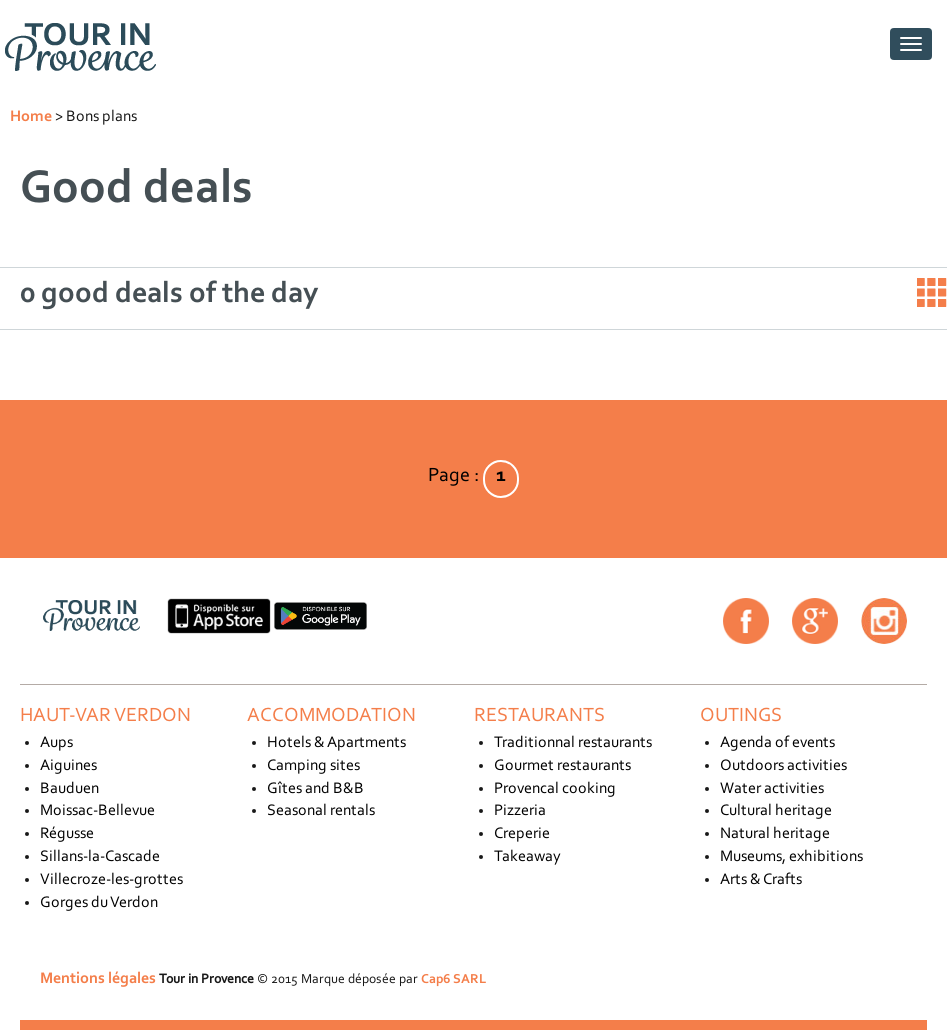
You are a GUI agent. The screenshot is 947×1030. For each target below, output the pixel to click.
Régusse (67, 834)
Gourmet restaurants (562, 766)
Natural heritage (775, 834)
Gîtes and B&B (315, 789)
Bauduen (69, 789)
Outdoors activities (783, 766)
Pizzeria (520, 811)
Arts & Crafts (761, 880)
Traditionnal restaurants (573, 743)
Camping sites (313, 766)
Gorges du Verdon (99, 903)
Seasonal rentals (321, 811)
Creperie (522, 834)
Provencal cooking (555, 789)
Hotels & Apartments (336, 743)
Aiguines (68, 766)
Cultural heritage (776, 811)
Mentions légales (98, 979)
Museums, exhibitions (791, 857)
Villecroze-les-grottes (111, 880)
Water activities (772, 789)
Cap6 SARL (453, 979)
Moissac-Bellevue (97, 811)
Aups (56, 743)
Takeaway (527, 857)
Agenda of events (777, 743)
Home (31, 117)
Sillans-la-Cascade (100, 857)
